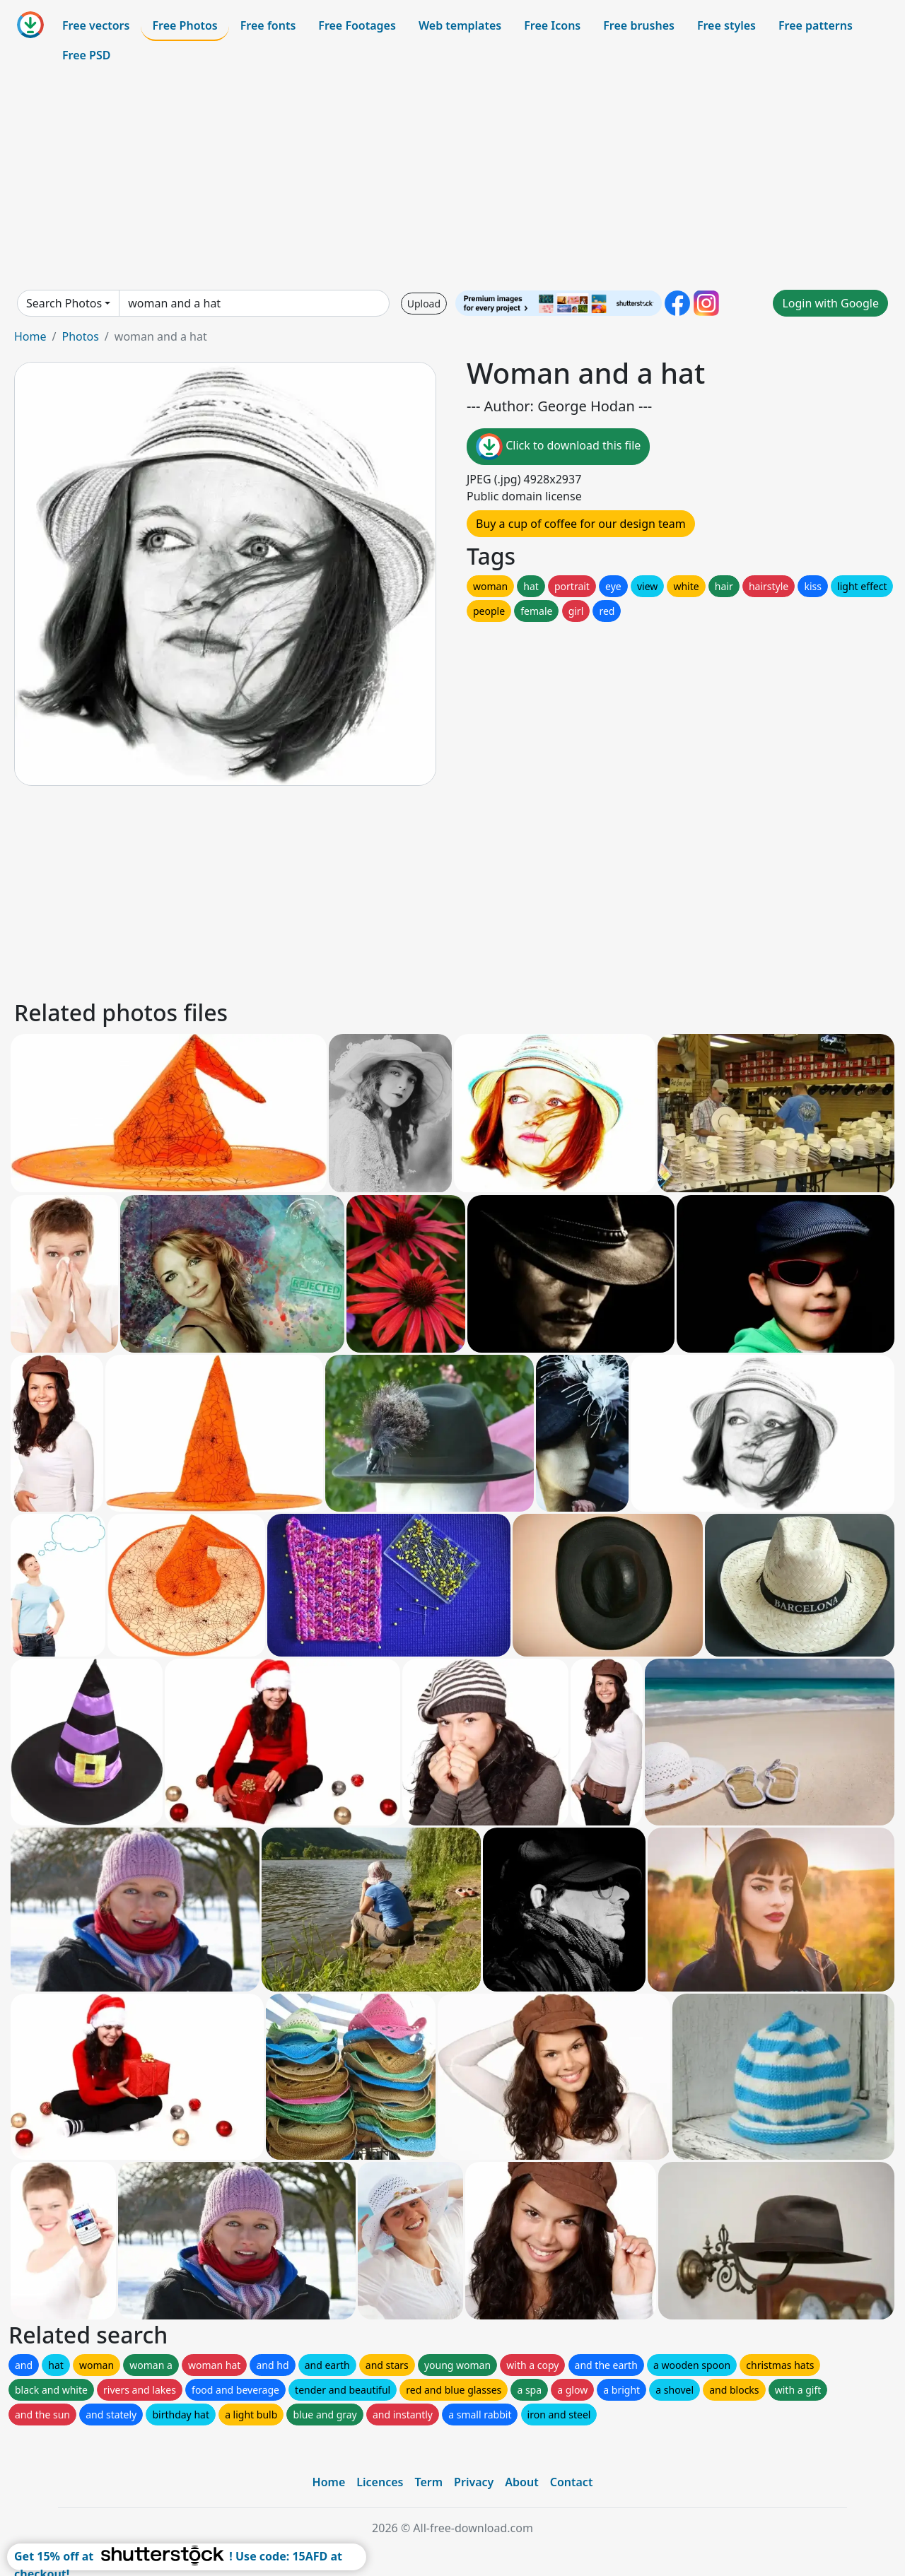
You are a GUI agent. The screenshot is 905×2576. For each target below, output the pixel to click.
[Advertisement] (452, 179)
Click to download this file (558, 446)
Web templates (460, 25)
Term (428, 2482)
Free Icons (552, 25)
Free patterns (815, 25)
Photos (80, 336)
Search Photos (64, 303)
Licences (379, 2482)
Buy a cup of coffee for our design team (581, 523)
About (521, 2482)
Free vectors (95, 25)
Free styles (726, 25)
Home (30, 336)
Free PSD (86, 55)
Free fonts (268, 25)
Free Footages (357, 25)
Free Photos (184, 25)
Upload (423, 303)
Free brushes (639, 25)
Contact (571, 2482)
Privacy (474, 2482)
